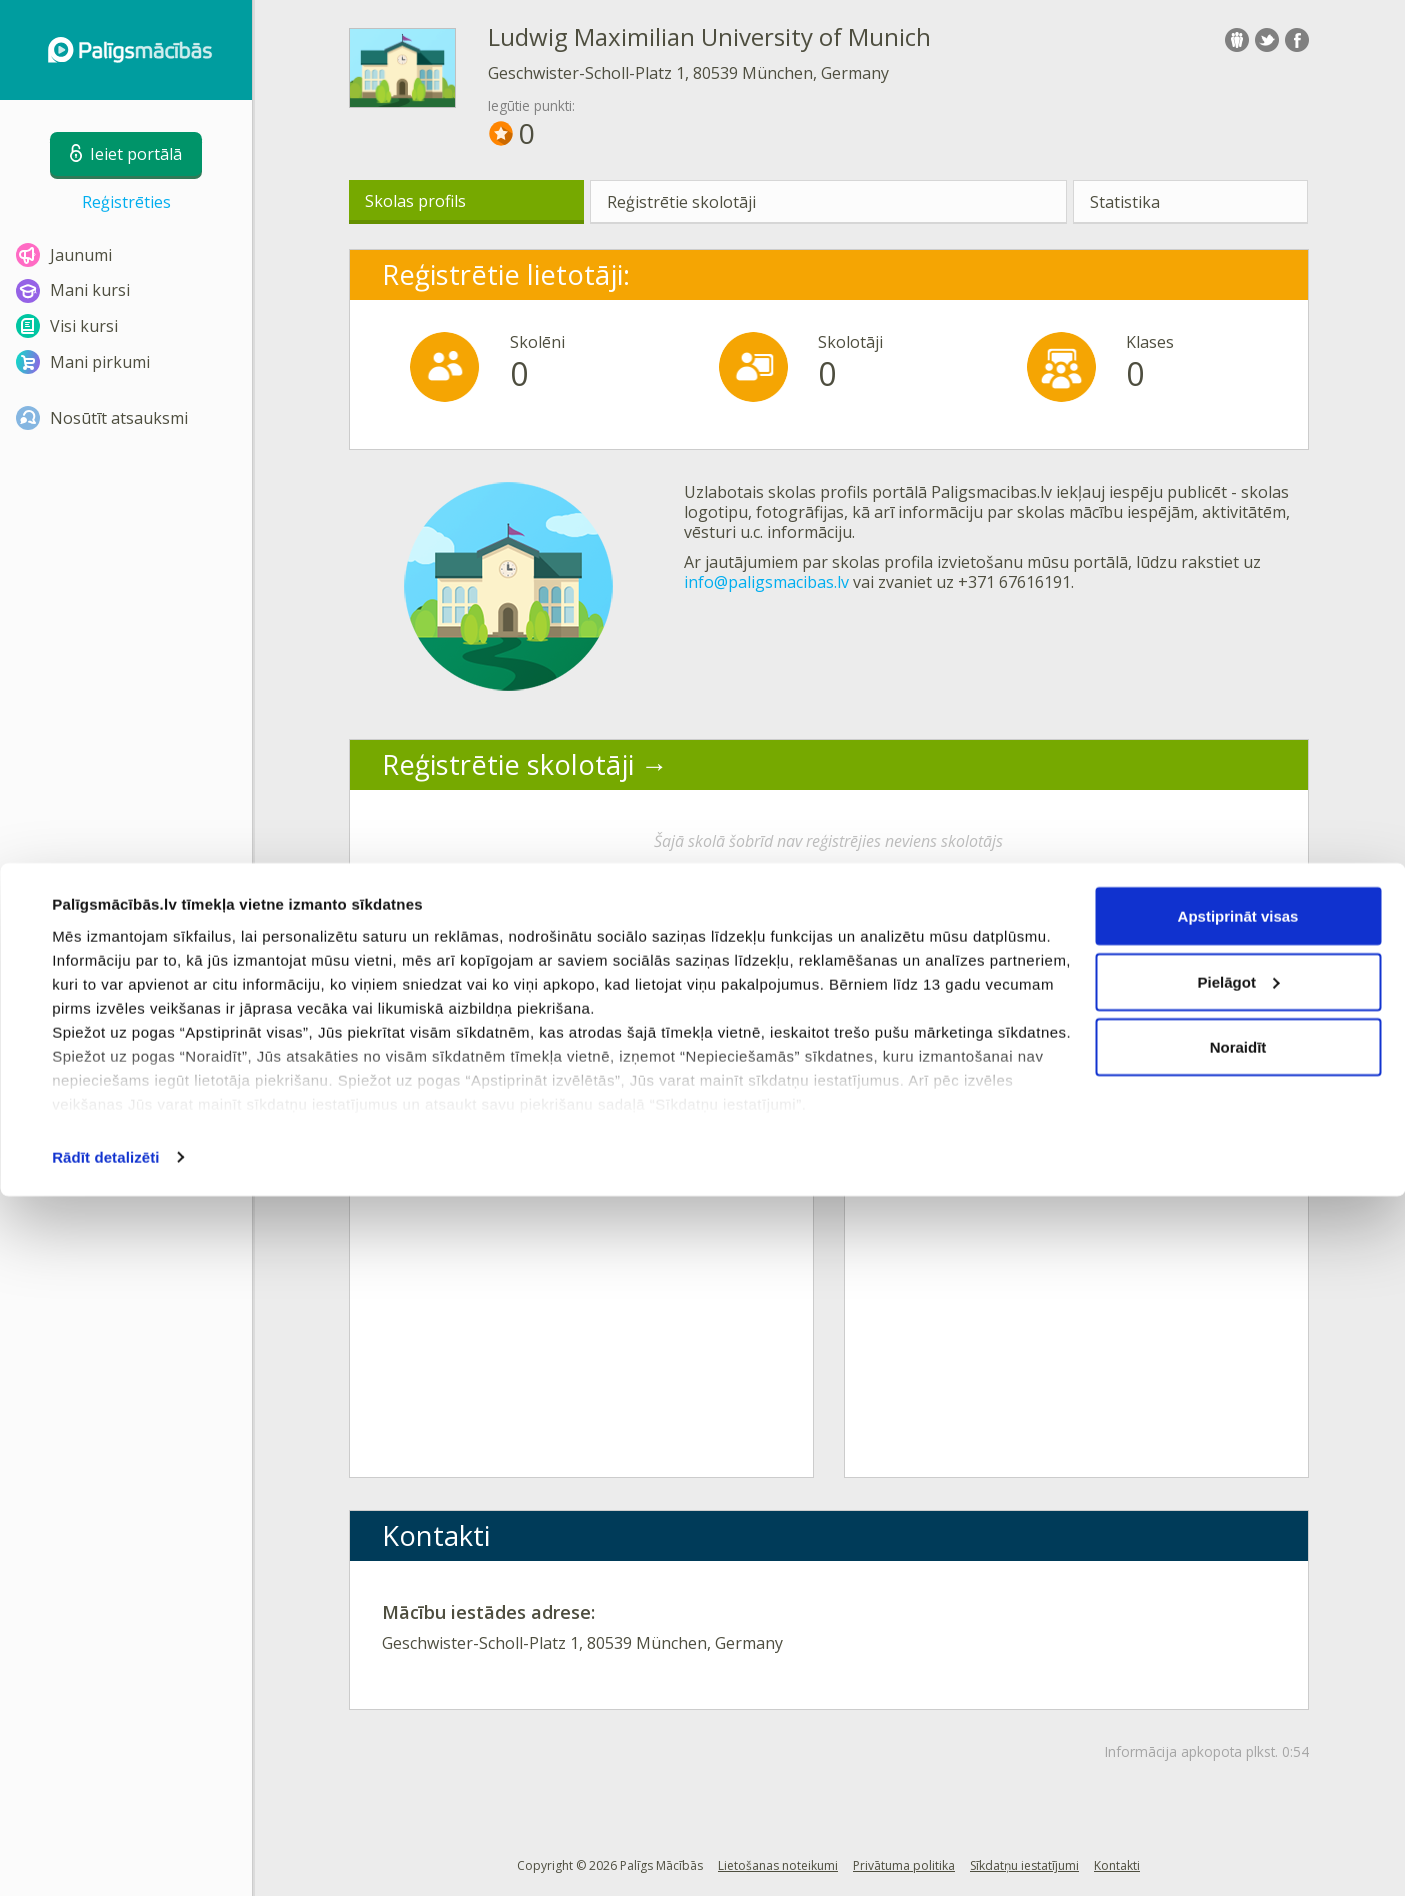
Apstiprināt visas (1238, 1615)
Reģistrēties (126, 202)
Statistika (1125, 202)
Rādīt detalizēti (105, 1856)
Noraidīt (1238, 1746)
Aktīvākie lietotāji (985, 949)
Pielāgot (1239, 1681)
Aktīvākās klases (484, 949)
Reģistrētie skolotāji (681, 202)
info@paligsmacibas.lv (766, 582)
